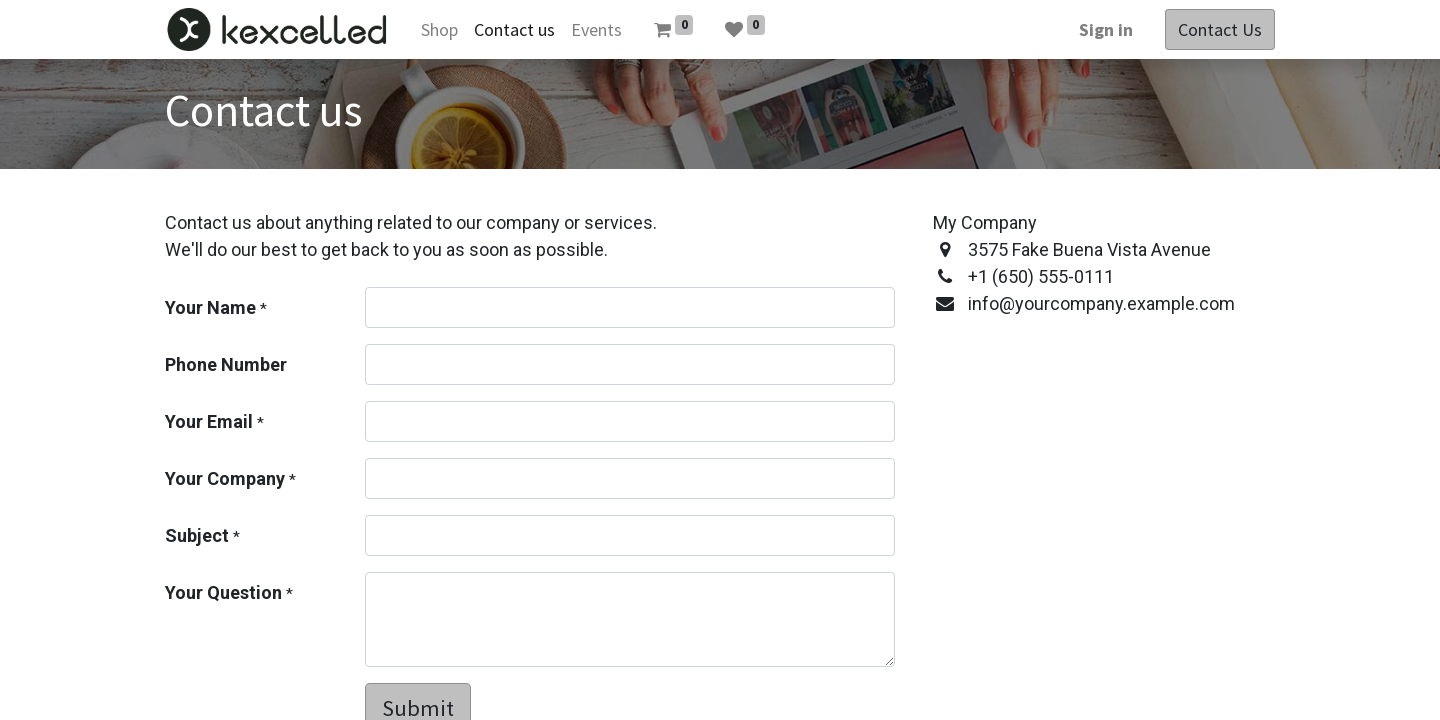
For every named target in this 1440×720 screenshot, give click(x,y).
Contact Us (1220, 29)
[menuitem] (439, 29)
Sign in (1106, 29)
